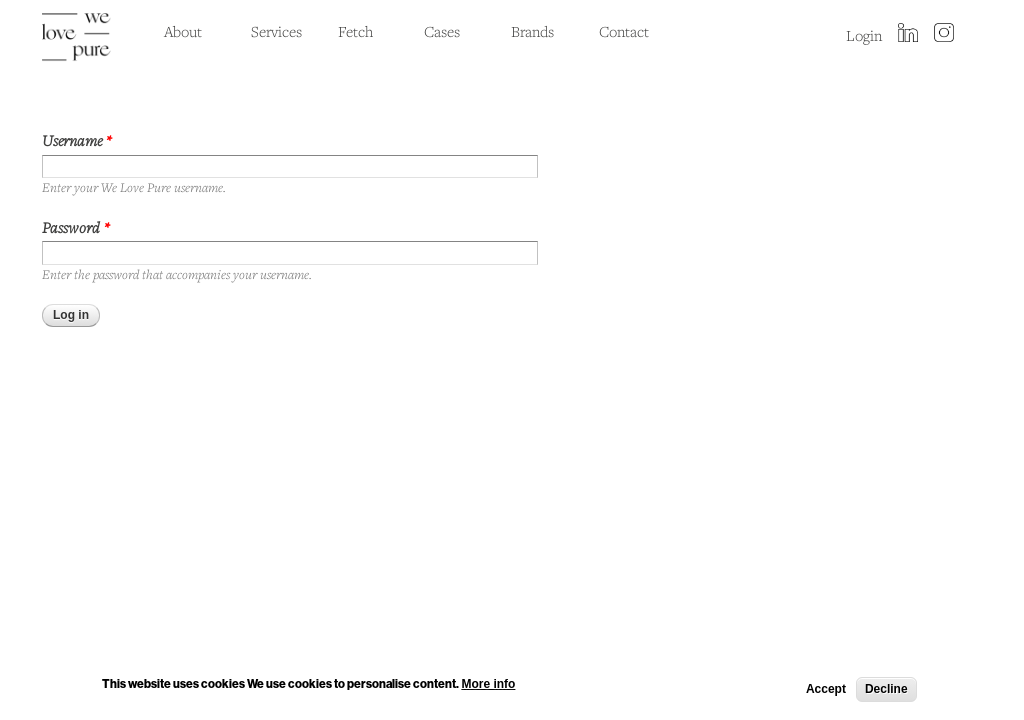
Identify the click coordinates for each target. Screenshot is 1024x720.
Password (76, 227)
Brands (532, 31)
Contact (624, 31)
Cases (442, 31)
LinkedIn (908, 34)
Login (864, 35)
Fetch (355, 31)
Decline (886, 692)
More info (488, 686)
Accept (826, 692)
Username (77, 140)
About (183, 31)
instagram (944, 34)
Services (276, 31)
